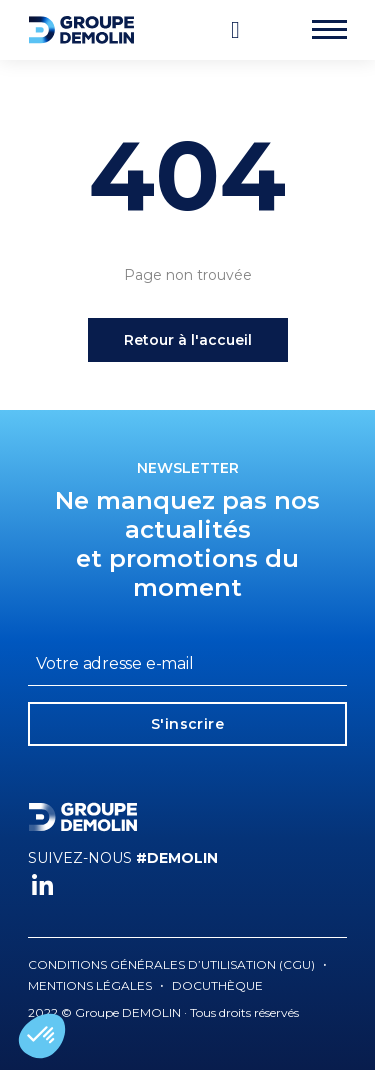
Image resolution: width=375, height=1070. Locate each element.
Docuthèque (217, 985)
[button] (42, 1036)
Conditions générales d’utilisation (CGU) (171, 964)
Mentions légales (90, 985)
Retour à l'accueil (188, 340)
